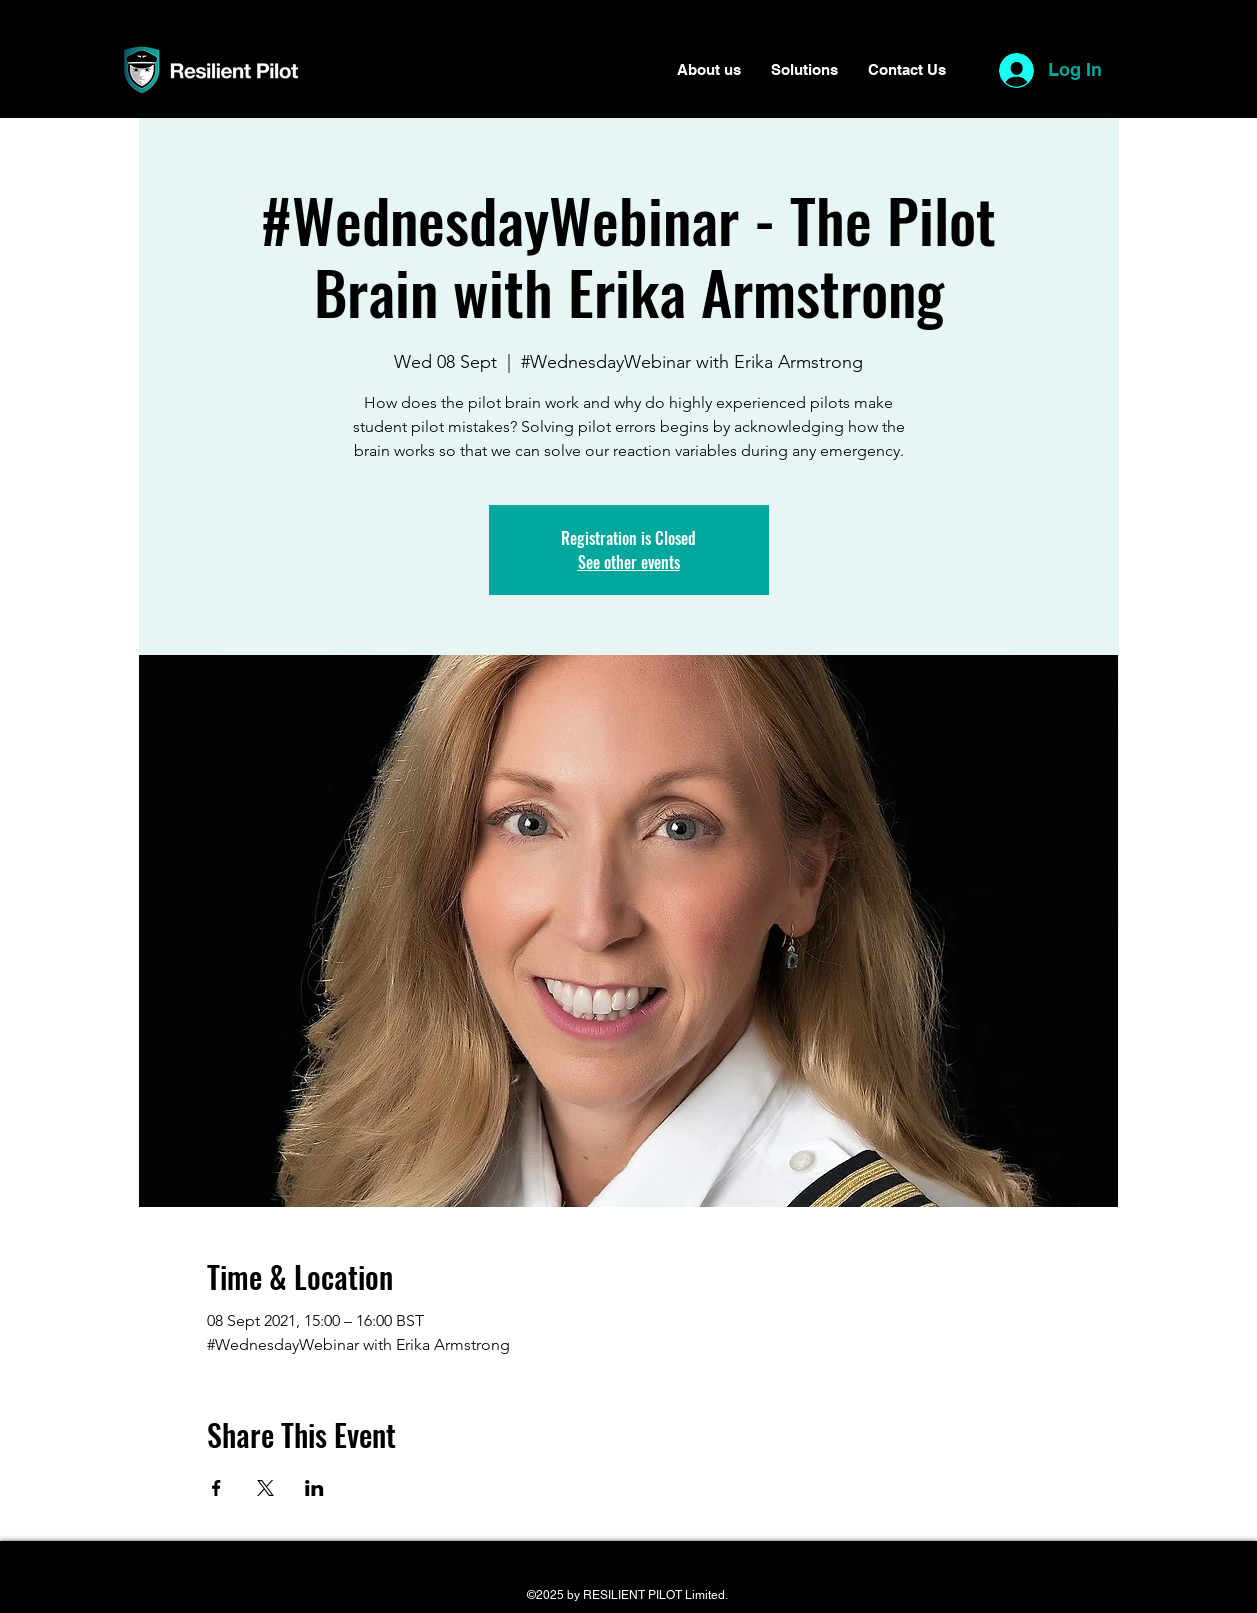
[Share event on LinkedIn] (314, 1488)
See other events (629, 562)
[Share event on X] (265, 1488)
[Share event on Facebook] (216, 1488)
